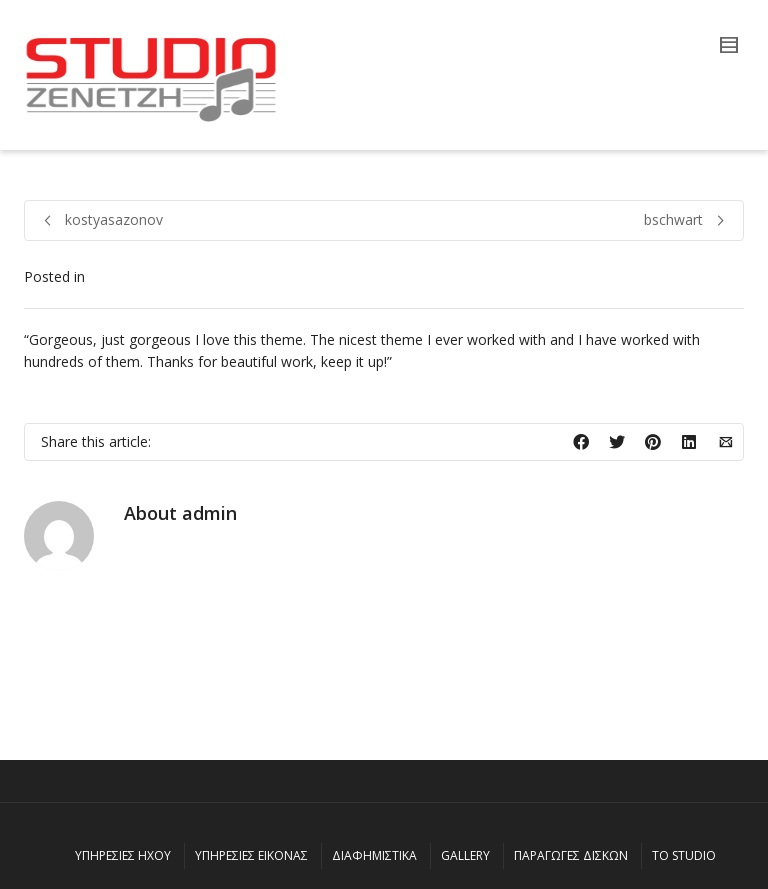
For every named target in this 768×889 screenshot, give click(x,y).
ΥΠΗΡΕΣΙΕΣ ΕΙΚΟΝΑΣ (251, 855)
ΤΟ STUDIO (684, 855)
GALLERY (465, 855)
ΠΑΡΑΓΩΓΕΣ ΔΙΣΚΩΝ (571, 855)
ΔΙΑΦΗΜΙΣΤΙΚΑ (374, 855)
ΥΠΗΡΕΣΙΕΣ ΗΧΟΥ (123, 855)
